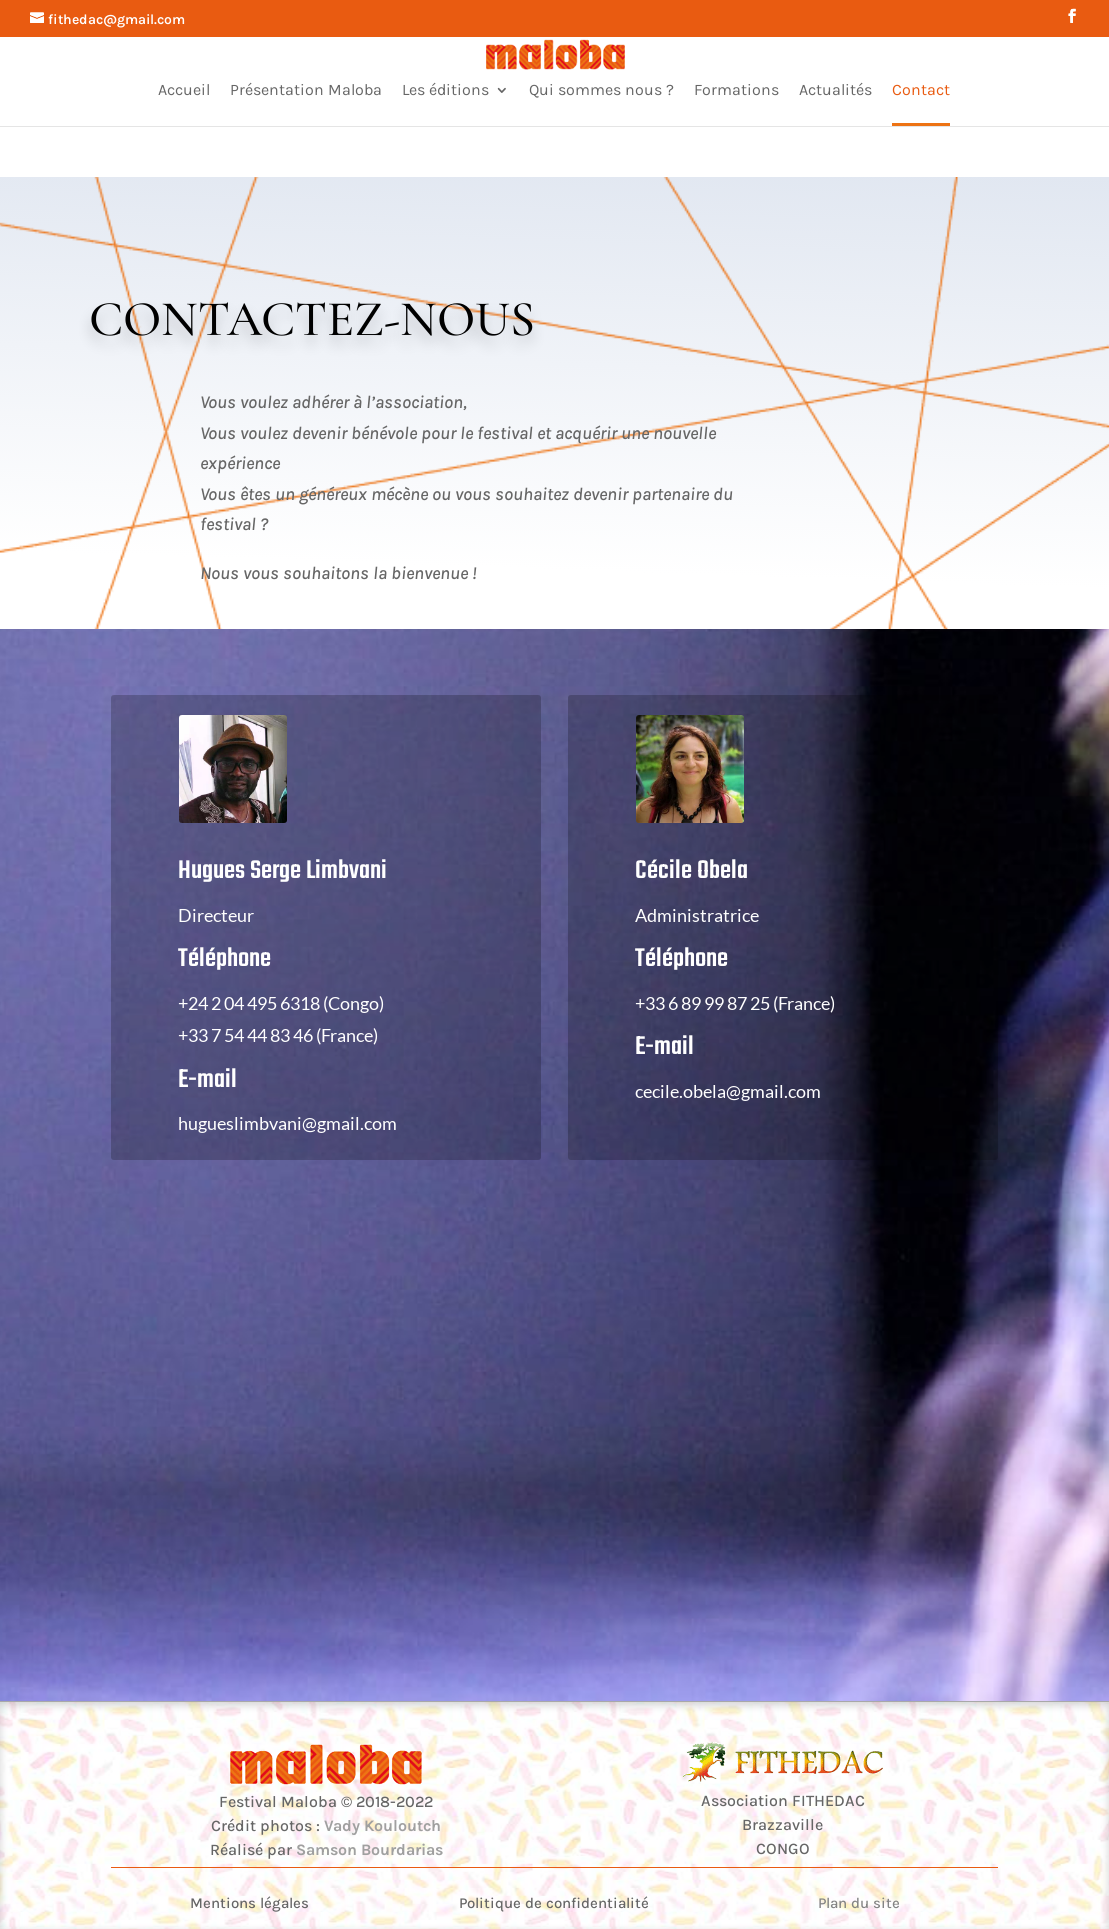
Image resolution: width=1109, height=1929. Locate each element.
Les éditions (445, 91)
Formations (736, 91)
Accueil (184, 91)
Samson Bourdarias (369, 1849)
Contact (921, 91)
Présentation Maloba (306, 91)
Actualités (835, 91)
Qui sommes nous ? (601, 91)
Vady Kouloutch (382, 1825)
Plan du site (859, 1903)
